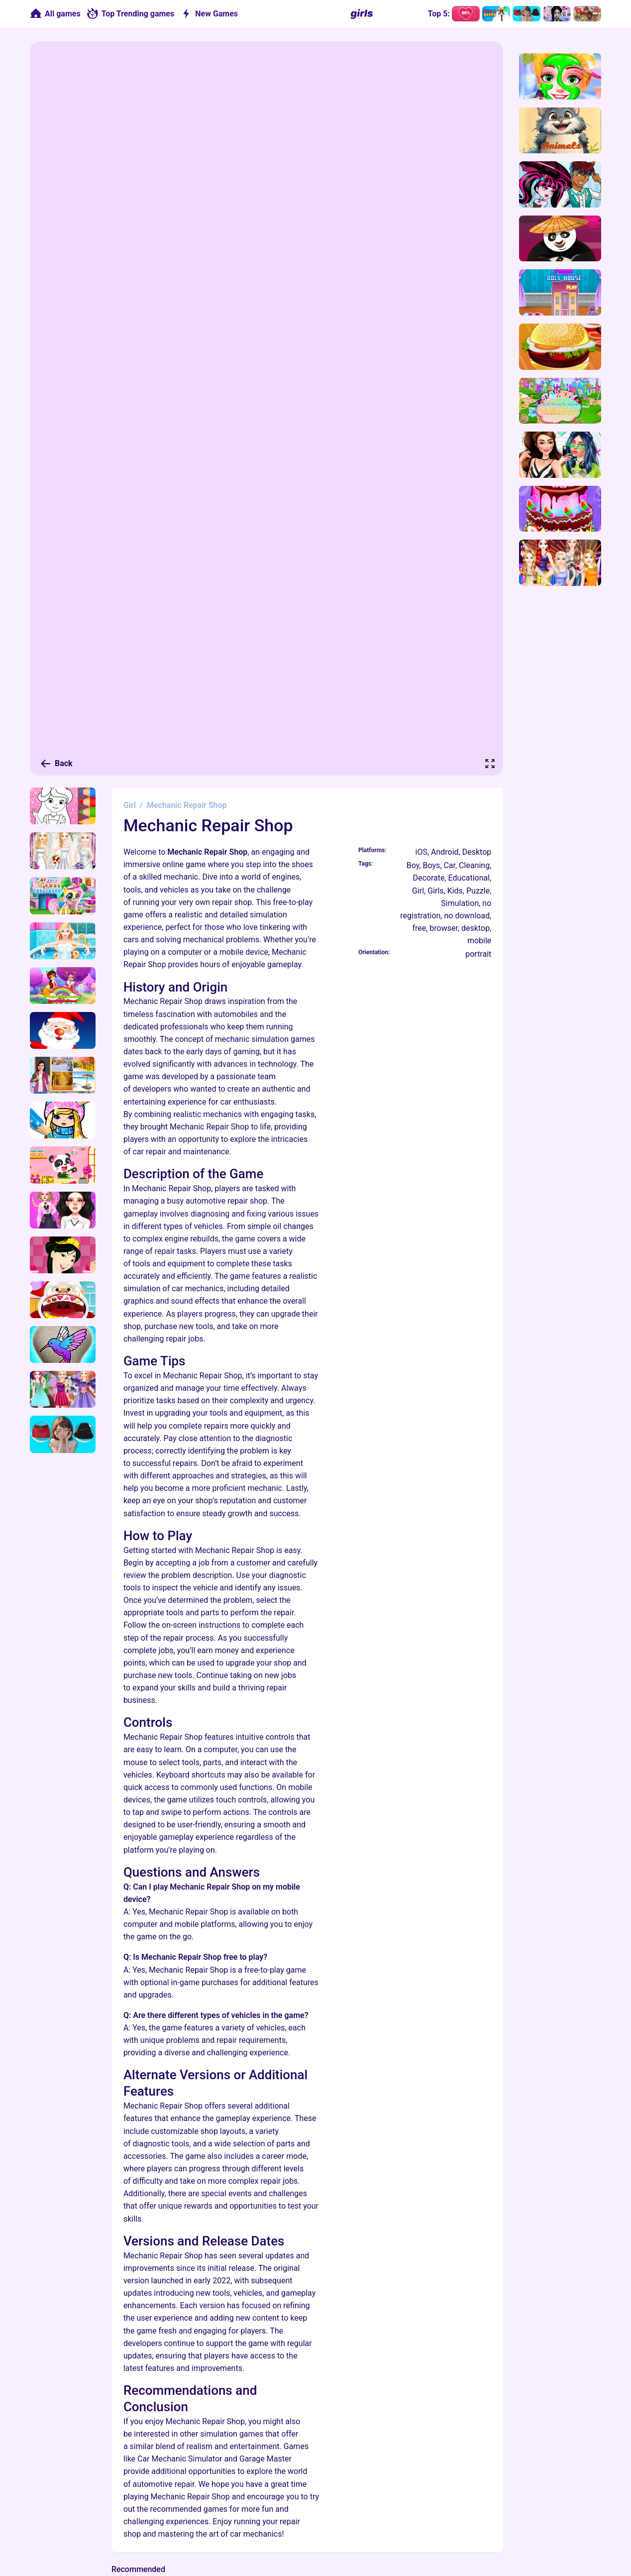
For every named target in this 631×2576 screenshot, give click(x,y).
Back (56, 764)
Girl (129, 805)
